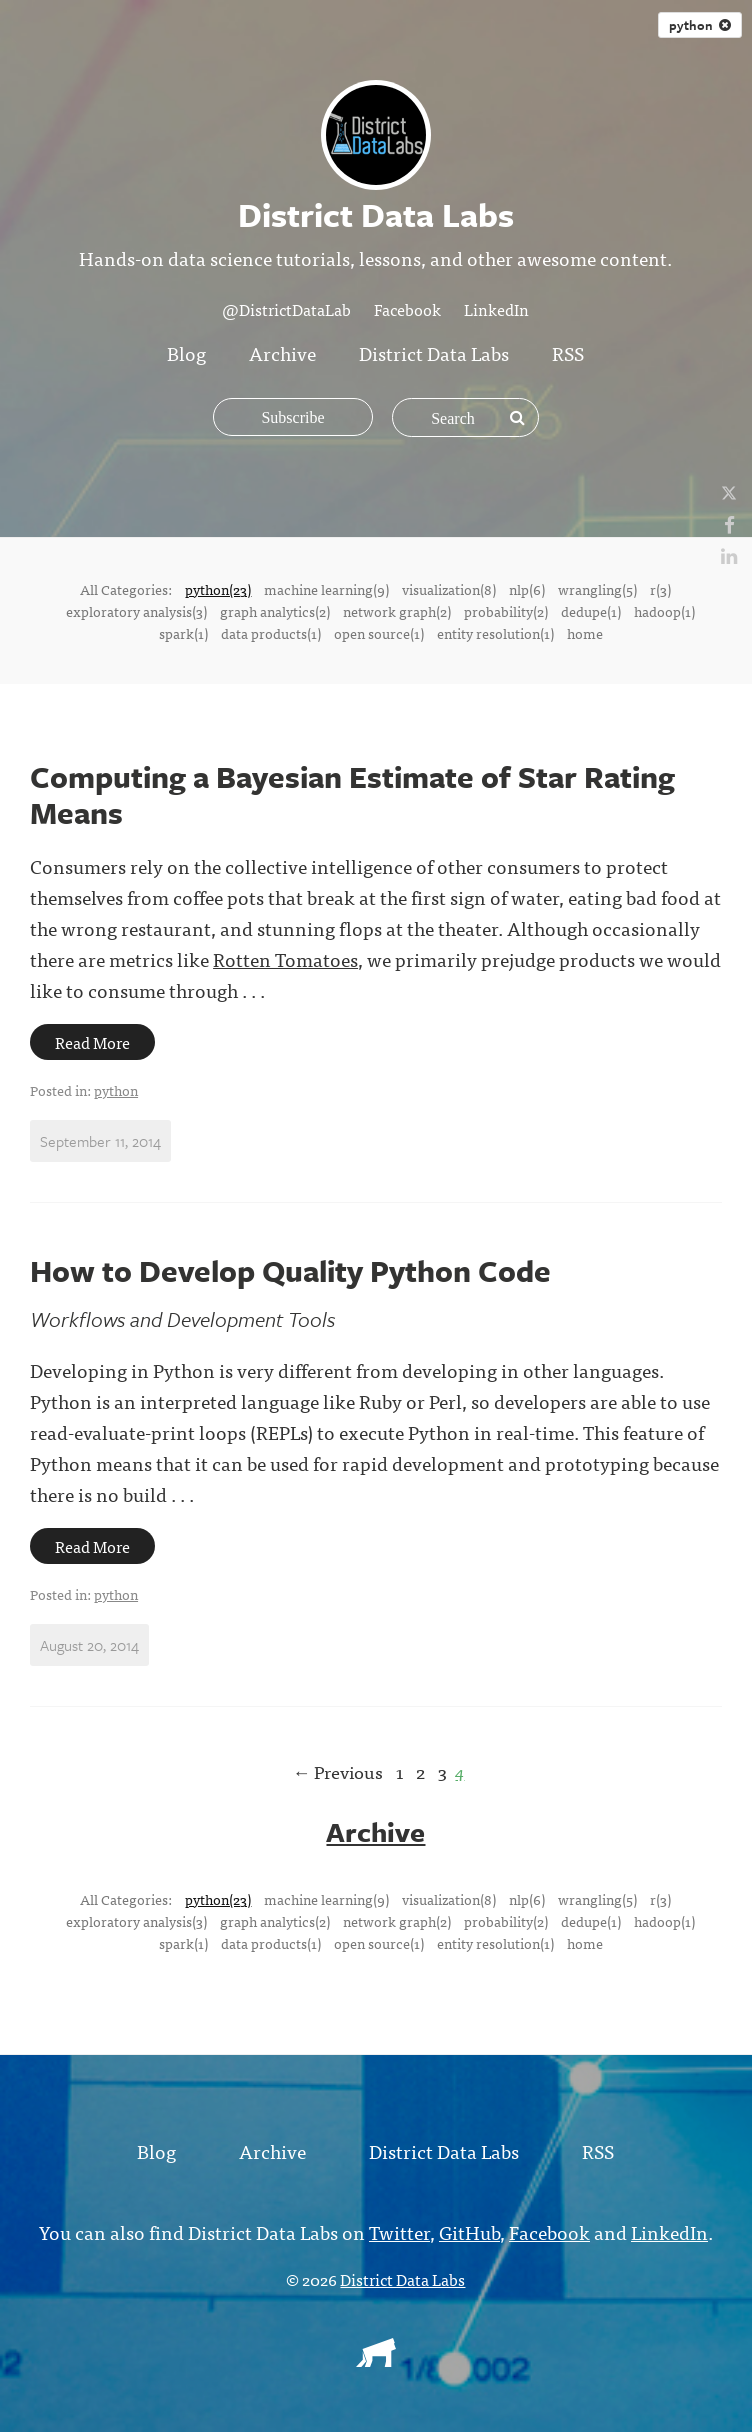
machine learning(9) (326, 589)
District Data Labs (434, 352)
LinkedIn (496, 309)
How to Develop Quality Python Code (290, 1270)
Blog (186, 352)
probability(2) (506, 611)
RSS (568, 352)
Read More (92, 1042)
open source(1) (379, 633)
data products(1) (271, 633)
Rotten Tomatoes (285, 958)
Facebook (407, 309)
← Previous (337, 1771)
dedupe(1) (591, 611)
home (585, 633)
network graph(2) (397, 611)
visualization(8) (449, 589)
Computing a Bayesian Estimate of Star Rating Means (352, 794)
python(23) (218, 589)
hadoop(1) (664, 611)
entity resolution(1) (495, 633)
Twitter (399, 2231)
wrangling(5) (597, 589)
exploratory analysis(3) (136, 611)
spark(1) (183, 633)
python (116, 1090)
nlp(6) (527, 589)
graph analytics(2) (275, 611)
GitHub (469, 2231)
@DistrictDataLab (286, 309)
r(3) (660, 589)
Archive (282, 352)
